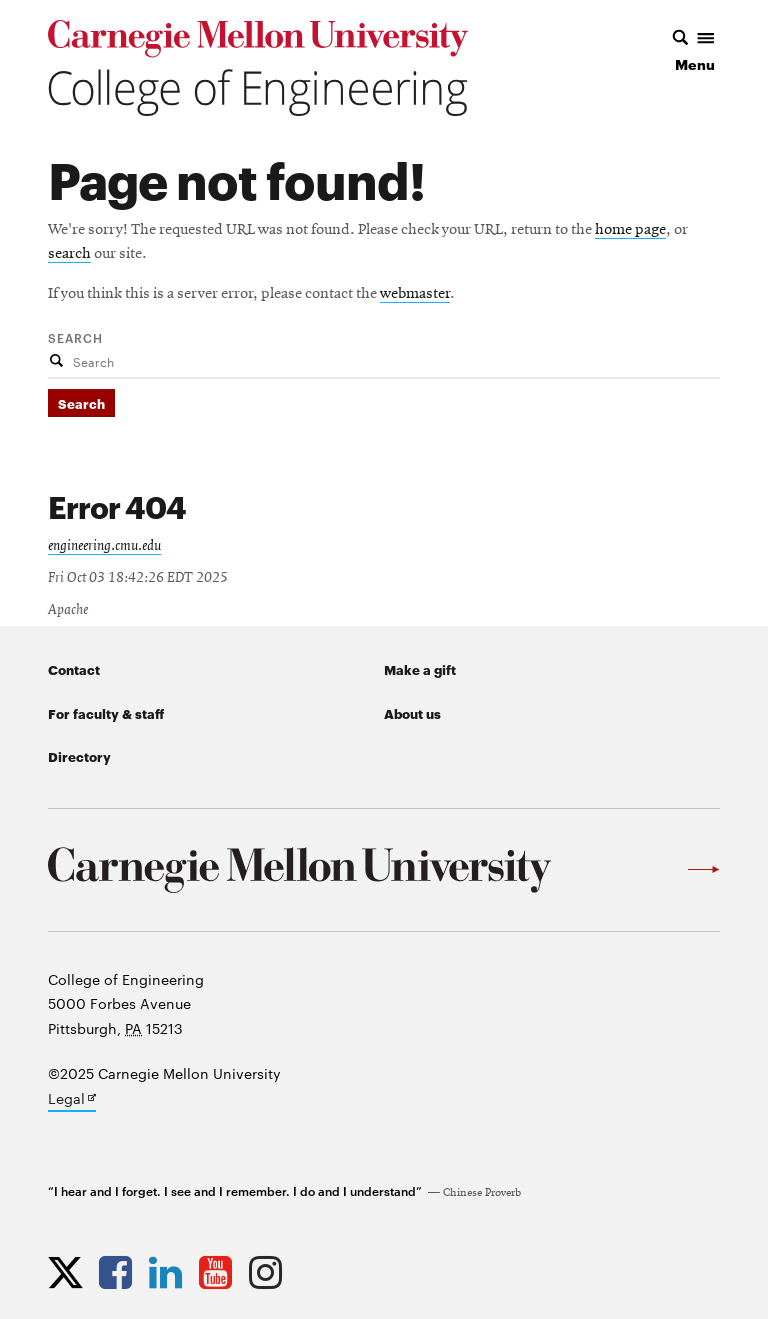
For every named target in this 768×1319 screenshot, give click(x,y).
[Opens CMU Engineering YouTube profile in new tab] (220, 1272)
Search (75, 337)
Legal (72, 1100)
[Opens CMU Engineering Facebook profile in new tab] (120, 1272)
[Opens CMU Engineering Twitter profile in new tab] (70, 1272)
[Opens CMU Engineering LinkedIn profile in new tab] (170, 1272)
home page (630, 230)
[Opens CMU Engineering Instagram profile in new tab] (270, 1272)
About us (412, 713)
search (69, 254)
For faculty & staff (106, 713)
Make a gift (420, 669)
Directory (79, 756)
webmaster (415, 294)
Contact (74, 669)
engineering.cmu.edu (104, 546)
